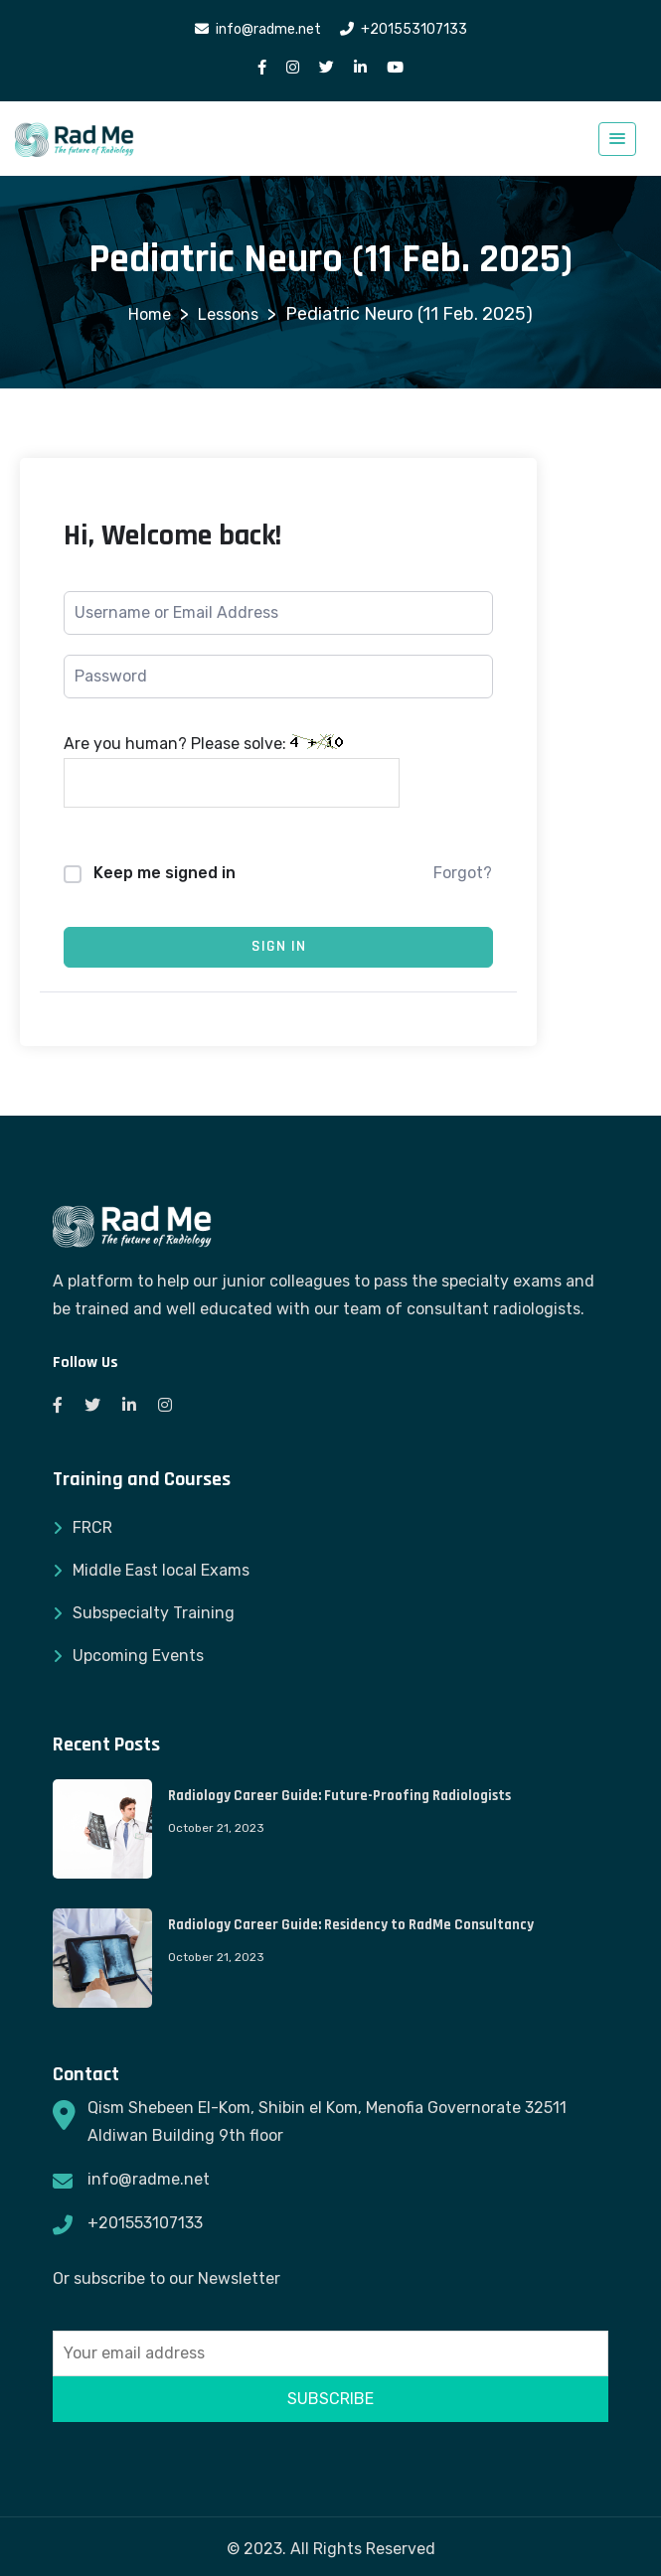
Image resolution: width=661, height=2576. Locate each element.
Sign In (278, 946)
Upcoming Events (138, 1655)
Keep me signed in (164, 872)
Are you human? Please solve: (232, 771)
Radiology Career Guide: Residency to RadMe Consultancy (351, 1924)
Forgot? (462, 872)
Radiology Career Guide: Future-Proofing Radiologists (339, 1795)
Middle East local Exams (161, 1570)
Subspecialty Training (154, 1612)
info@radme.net (148, 2179)
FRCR (92, 1527)
